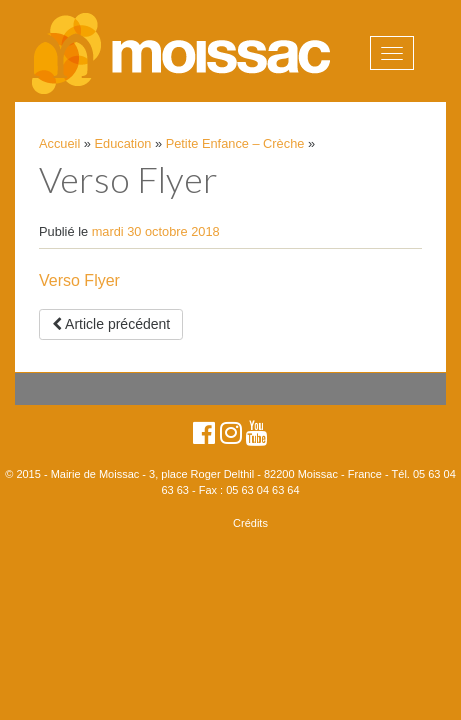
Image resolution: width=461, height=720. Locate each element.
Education (123, 143)
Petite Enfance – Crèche (235, 143)
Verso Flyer (79, 280)
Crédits (250, 523)
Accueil (59, 143)
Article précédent (111, 324)
